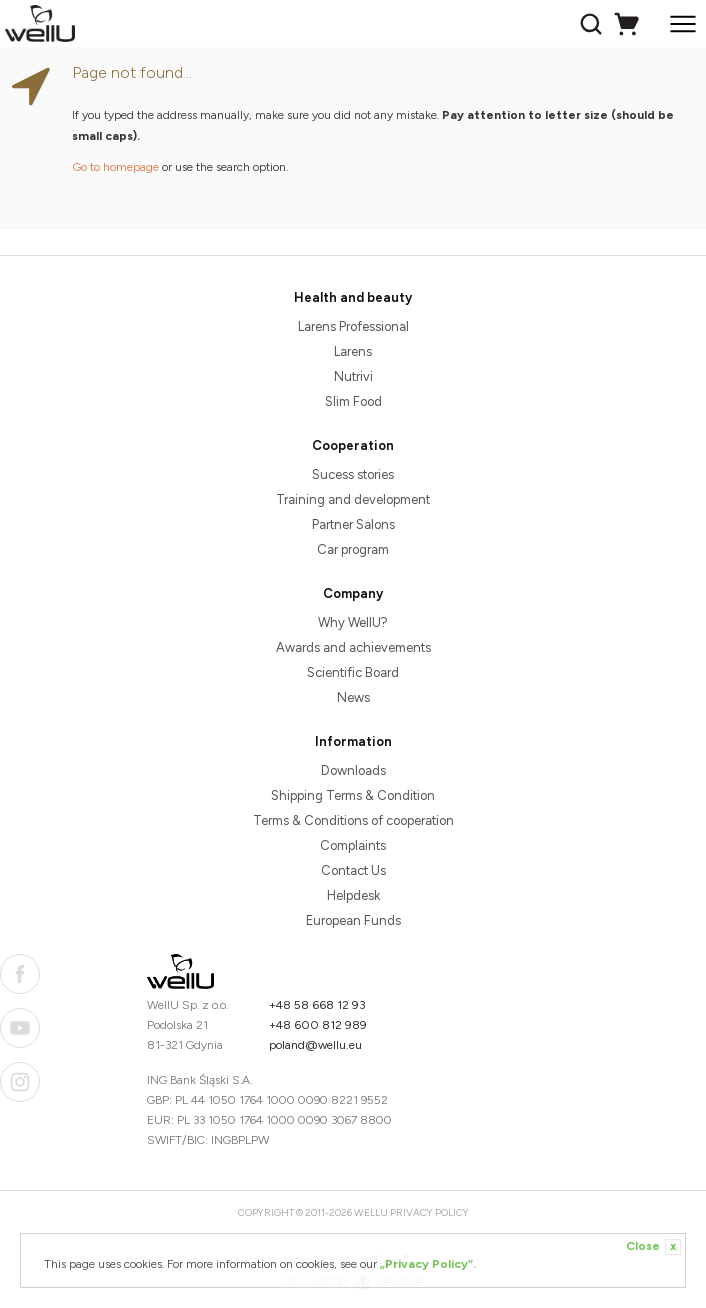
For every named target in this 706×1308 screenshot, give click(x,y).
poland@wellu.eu (315, 1045)
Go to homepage (115, 167)
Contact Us (353, 870)
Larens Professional (353, 326)
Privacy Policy (429, 1212)
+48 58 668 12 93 (317, 1005)
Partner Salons (353, 524)
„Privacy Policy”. (428, 1264)
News (353, 697)
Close (653, 1247)
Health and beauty (353, 297)
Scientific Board (353, 672)
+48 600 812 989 (318, 1025)
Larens (353, 351)
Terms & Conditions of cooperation (353, 820)
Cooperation (353, 445)
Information (353, 741)
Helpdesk (353, 895)
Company (353, 593)
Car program (353, 549)
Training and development (353, 499)
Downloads (353, 770)
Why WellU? (353, 622)
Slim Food (353, 401)
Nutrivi (353, 376)
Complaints (353, 845)
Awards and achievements (353, 647)
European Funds (353, 920)
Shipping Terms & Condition (353, 795)
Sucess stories (353, 474)
